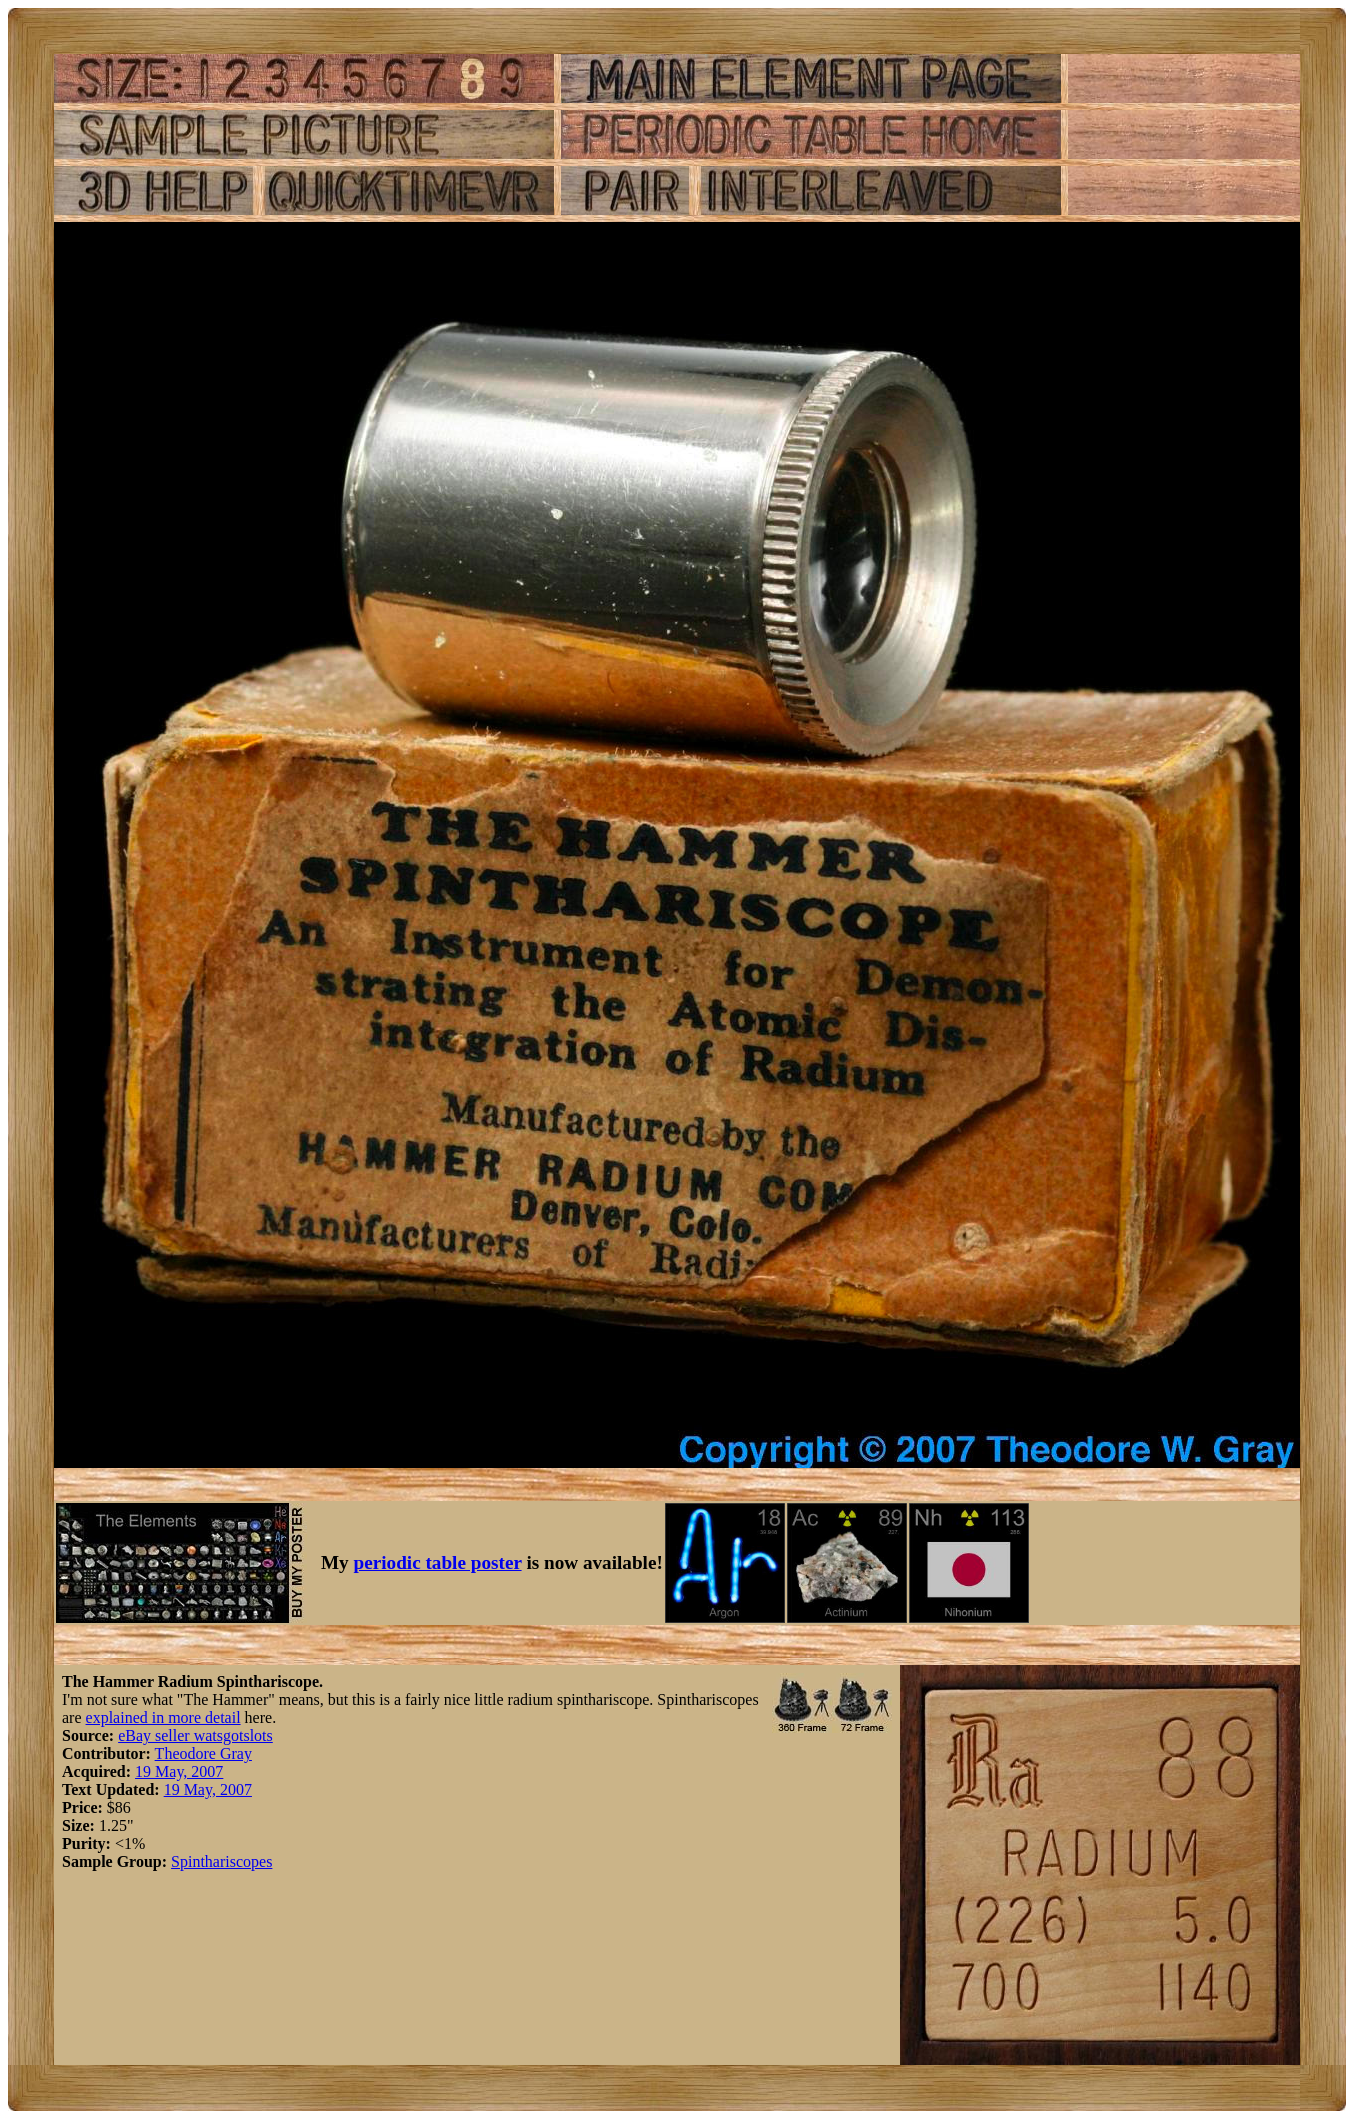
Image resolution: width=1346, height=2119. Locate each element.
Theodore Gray (203, 1753)
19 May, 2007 (179, 1771)
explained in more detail (163, 1717)
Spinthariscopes (221, 1861)
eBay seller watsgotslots (195, 1735)
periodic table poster (438, 1562)
